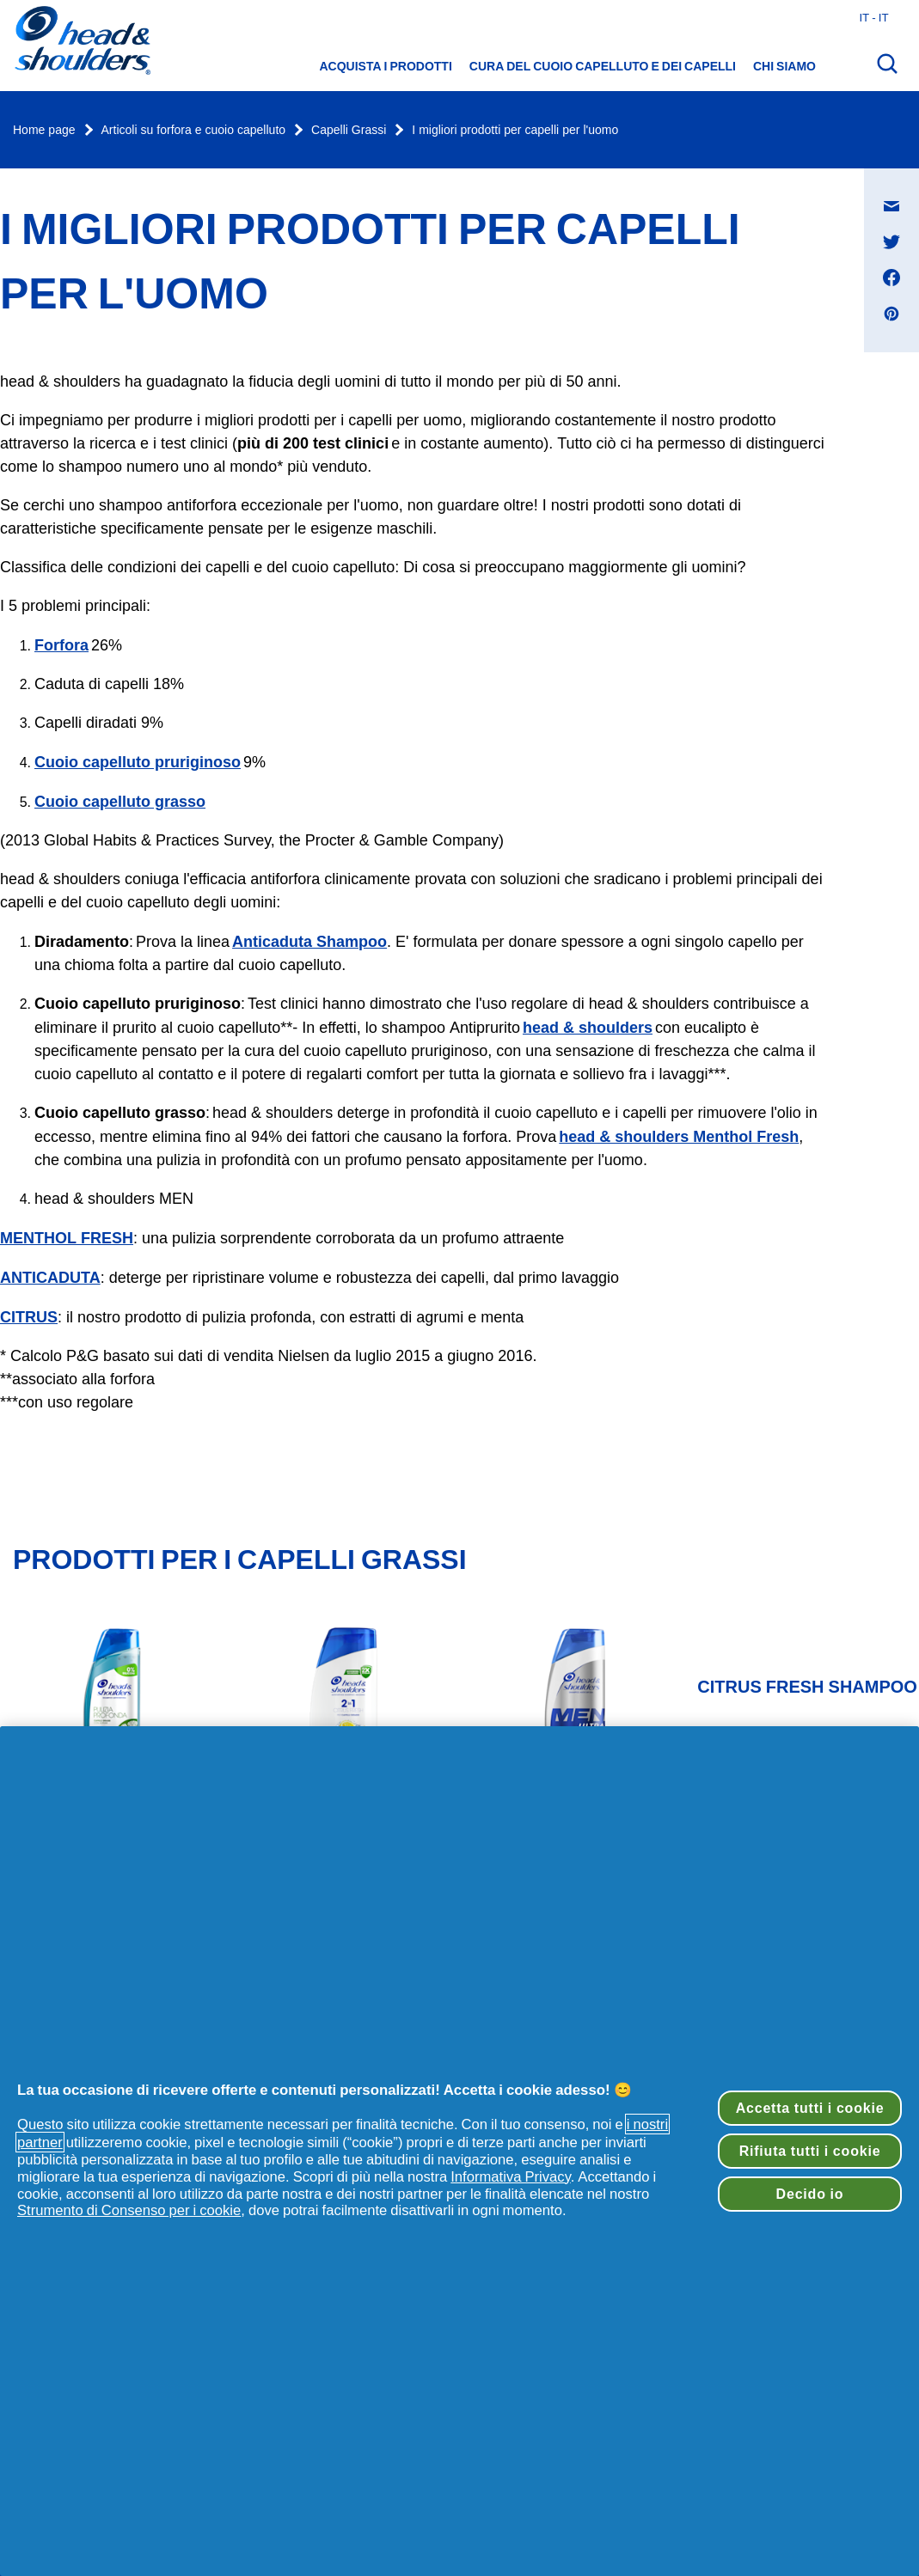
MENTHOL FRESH (66, 1238)
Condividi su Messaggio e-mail (900, 189)
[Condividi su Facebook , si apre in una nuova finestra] (891, 277)
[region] (459, 2151)
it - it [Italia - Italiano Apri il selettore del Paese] (873, 17)
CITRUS (29, 1317)
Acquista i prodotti (386, 66)
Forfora (61, 645)
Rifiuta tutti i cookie (810, 2150)
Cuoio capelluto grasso (119, 801)
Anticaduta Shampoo (309, 941)
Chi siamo (784, 66)
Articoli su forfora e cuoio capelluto (193, 130)
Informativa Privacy (510, 2176)
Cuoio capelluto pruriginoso (137, 762)
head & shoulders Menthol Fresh (679, 1136)
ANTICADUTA (50, 1277)
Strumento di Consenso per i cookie (129, 2210)
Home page (44, 130)
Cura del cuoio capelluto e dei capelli (602, 66)
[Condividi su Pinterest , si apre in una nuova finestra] (891, 314)
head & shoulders (587, 1027)
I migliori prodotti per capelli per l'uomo (515, 130)
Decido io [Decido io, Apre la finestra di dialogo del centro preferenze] (810, 2193)
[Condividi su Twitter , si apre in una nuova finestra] (891, 241)
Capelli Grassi (348, 130)
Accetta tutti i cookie (810, 2107)
